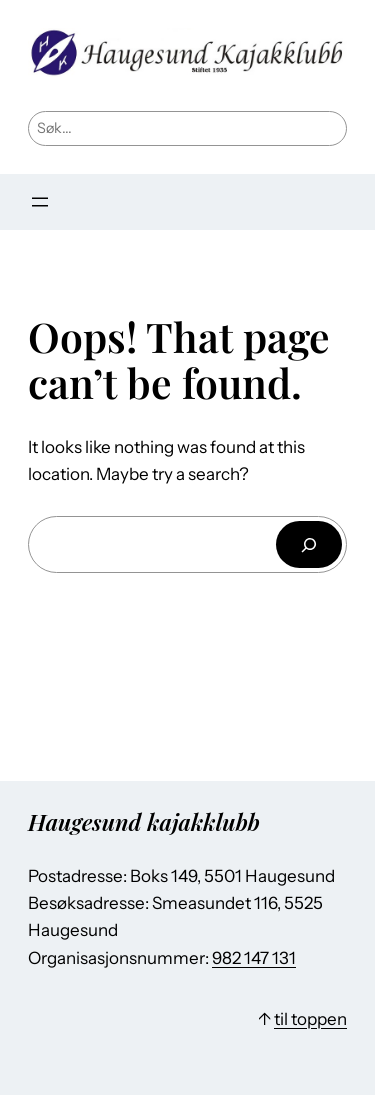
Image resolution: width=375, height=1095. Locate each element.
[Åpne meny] (40, 202)
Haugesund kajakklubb (144, 821)
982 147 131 (254, 958)
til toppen (310, 1019)
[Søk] (309, 544)
